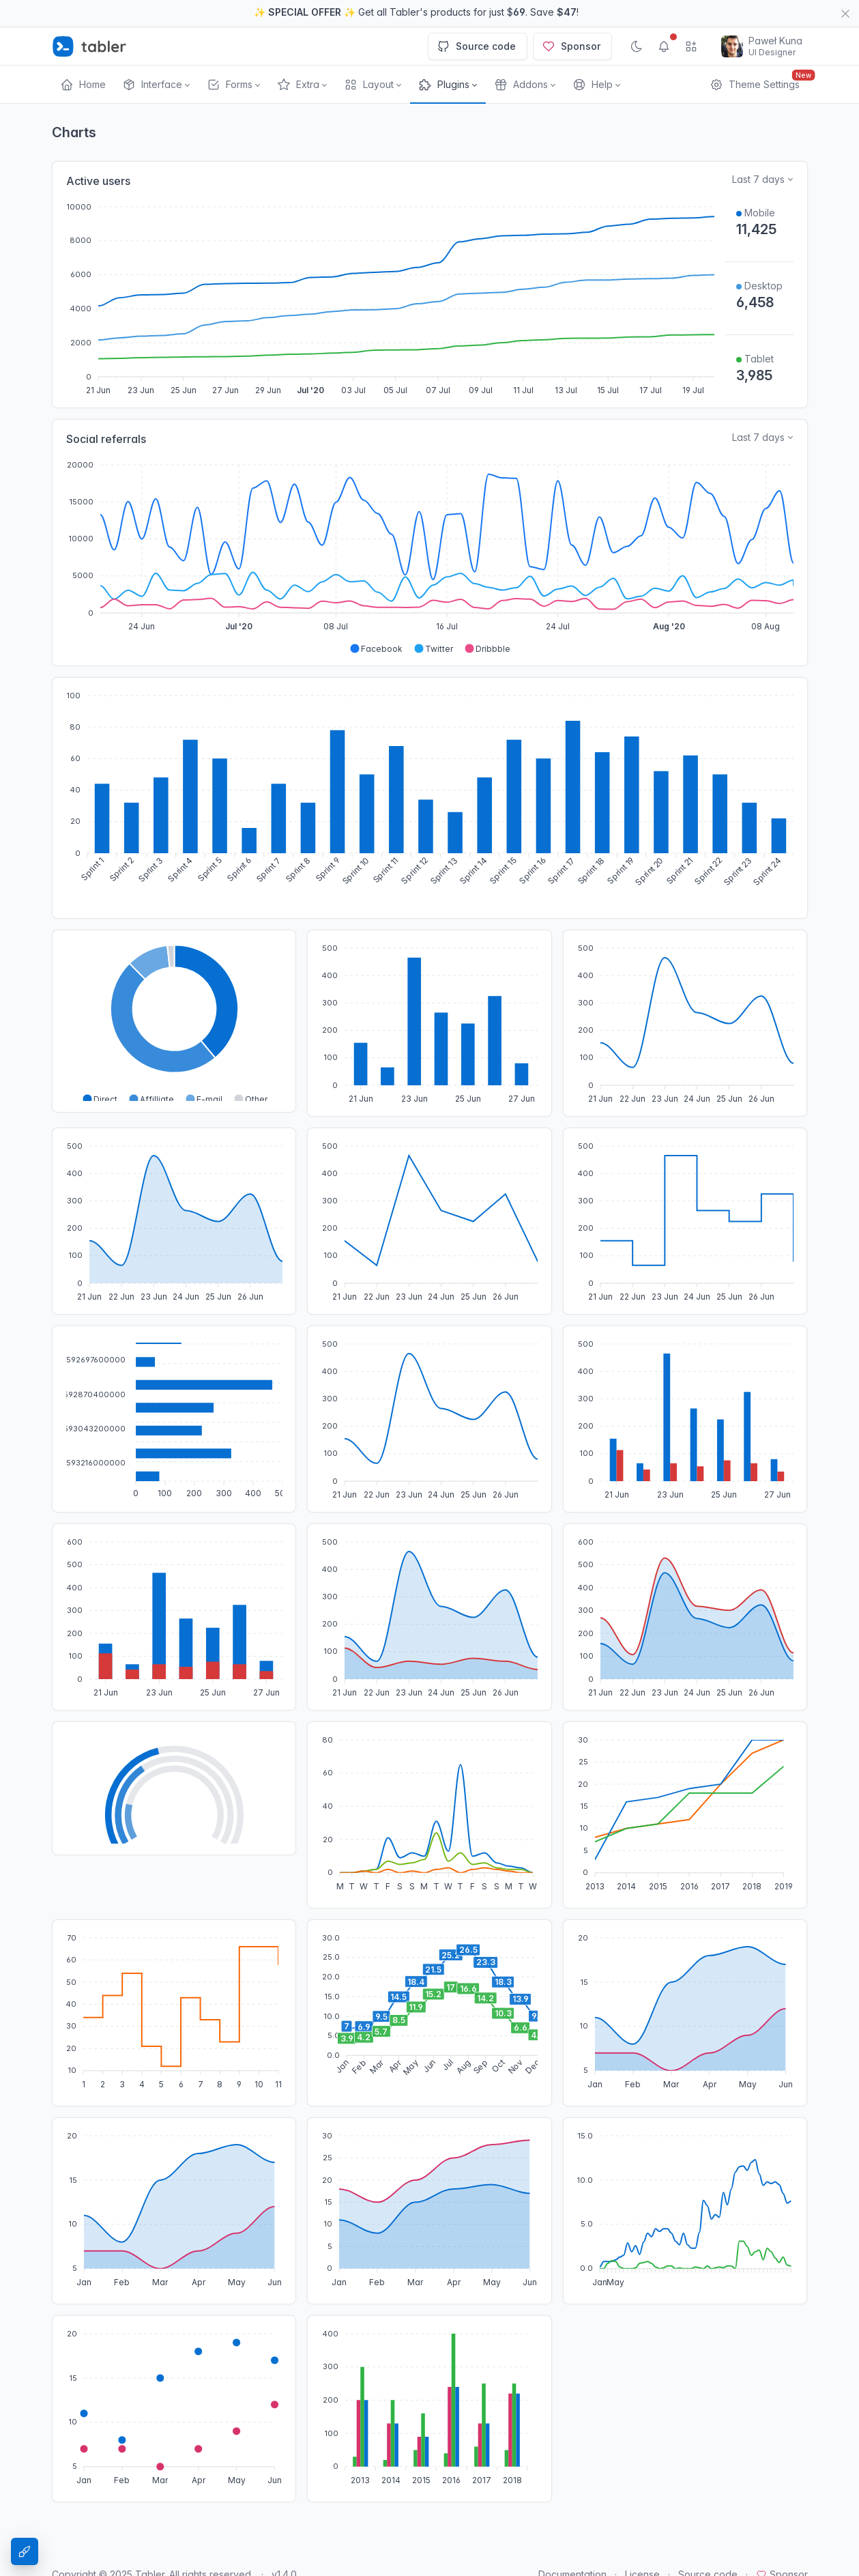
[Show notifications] (664, 46)
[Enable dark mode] (636, 46)
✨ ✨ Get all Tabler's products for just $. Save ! (416, 12)
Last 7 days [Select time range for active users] (758, 179)
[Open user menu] (762, 46)
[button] (156, 84)
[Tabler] (89, 46)
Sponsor (571, 46)
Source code (476, 46)
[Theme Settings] (24, 2551)
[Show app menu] (691, 46)
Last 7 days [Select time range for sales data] (758, 437)
